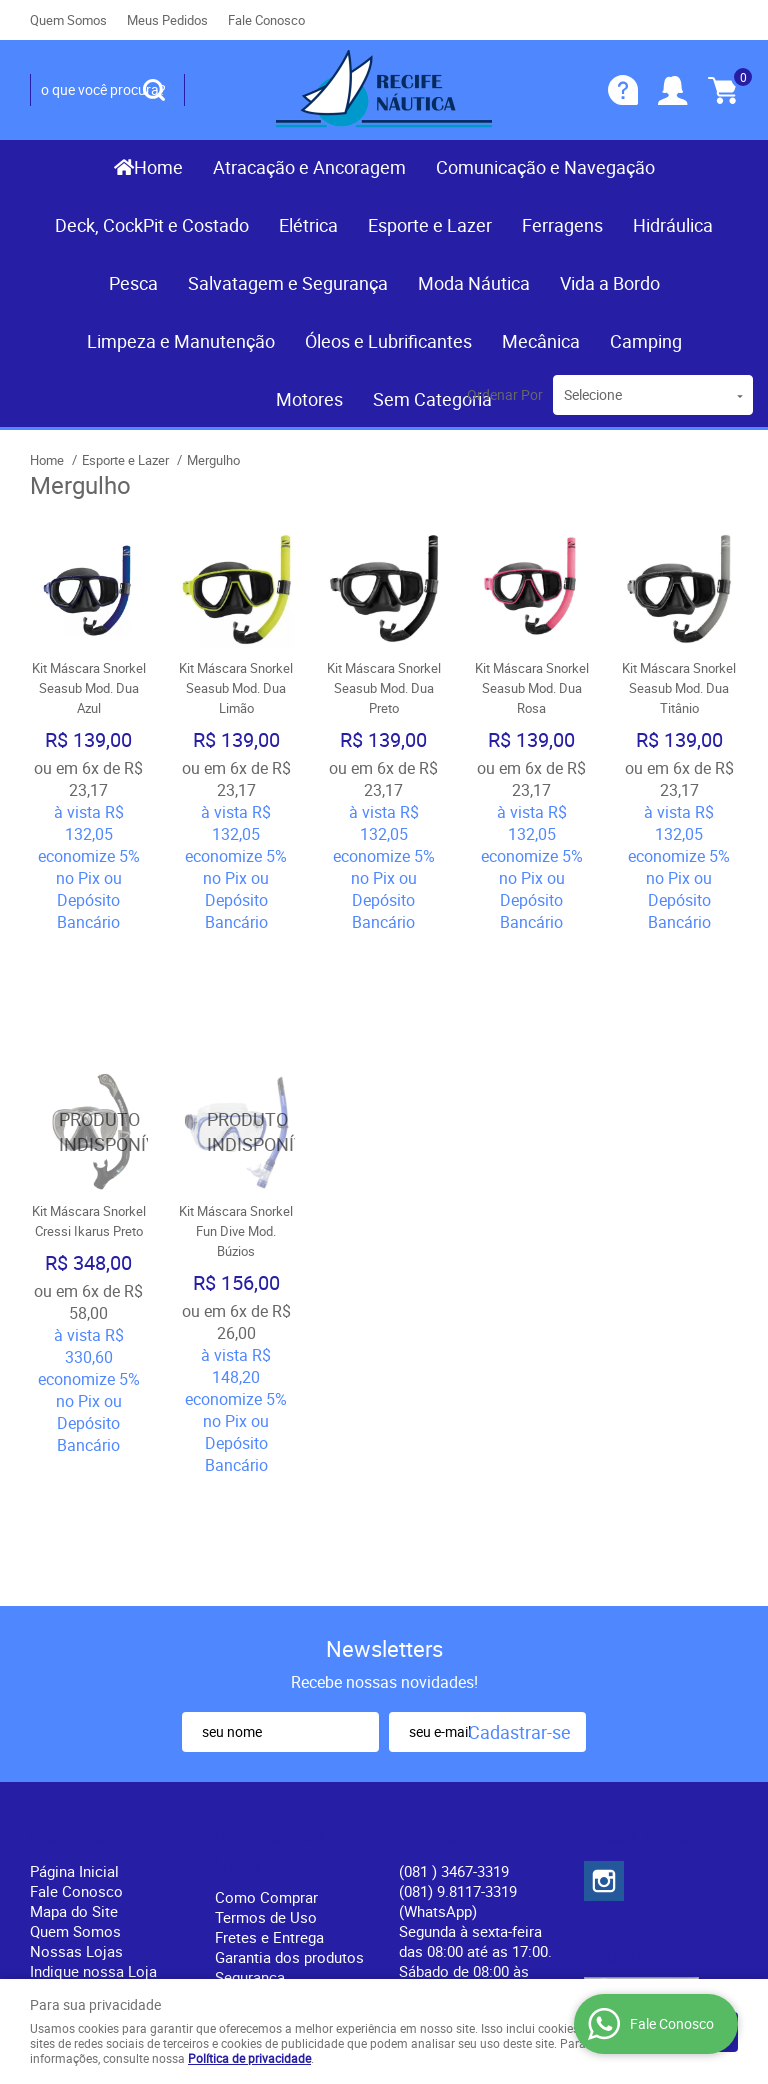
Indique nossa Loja (93, 1750)
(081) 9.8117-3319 (458, 1680)
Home (158, 167)
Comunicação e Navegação (545, 167)
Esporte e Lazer (430, 225)
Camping (646, 341)
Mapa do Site (74, 1690)
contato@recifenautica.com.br (500, 1790)
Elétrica (308, 225)
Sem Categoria (432, 399)
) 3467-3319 (454, 1650)
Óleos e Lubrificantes (388, 341)
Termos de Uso (266, 1696)
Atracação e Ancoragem (309, 167)
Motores (309, 399)
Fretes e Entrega (269, 1716)
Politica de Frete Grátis (291, 1776)
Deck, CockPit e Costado (152, 225)
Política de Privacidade (291, 1796)
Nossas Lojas (76, 1730)
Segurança (250, 1756)
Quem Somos (68, 20)
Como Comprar (266, 1676)
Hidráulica (673, 225)
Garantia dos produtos (289, 1736)
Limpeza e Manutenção (181, 341)
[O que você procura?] (154, 90)
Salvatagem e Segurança (288, 283)
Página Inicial (74, 1650)
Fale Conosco (266, 20)
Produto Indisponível (89, 1022)
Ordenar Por (505, 394)
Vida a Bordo (610, 283)
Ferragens (562, 225)
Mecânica (541, 341)
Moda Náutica (474, 283)
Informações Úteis (271, 1630)
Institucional (84, 1617)
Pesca (133, 283)
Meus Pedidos (167, 20)
